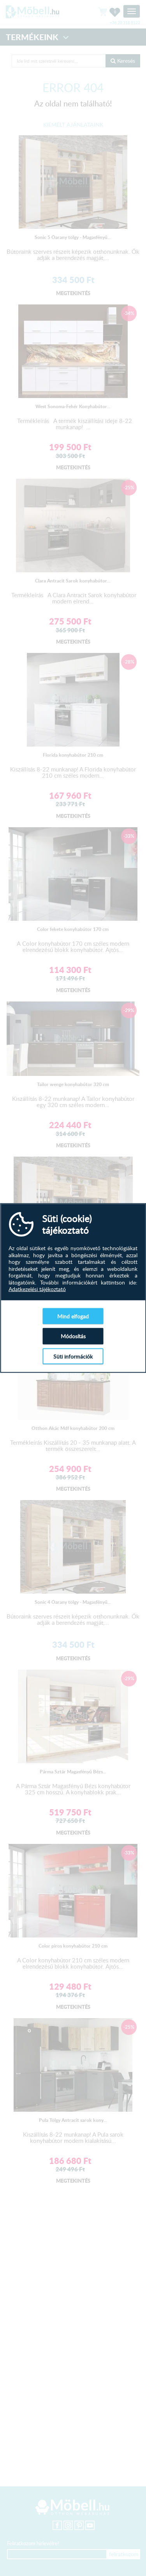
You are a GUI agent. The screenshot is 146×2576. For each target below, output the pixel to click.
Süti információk (73, 1356)
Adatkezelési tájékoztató (37, 1289)
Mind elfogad (73, 1316)
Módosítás (73, 1336)
